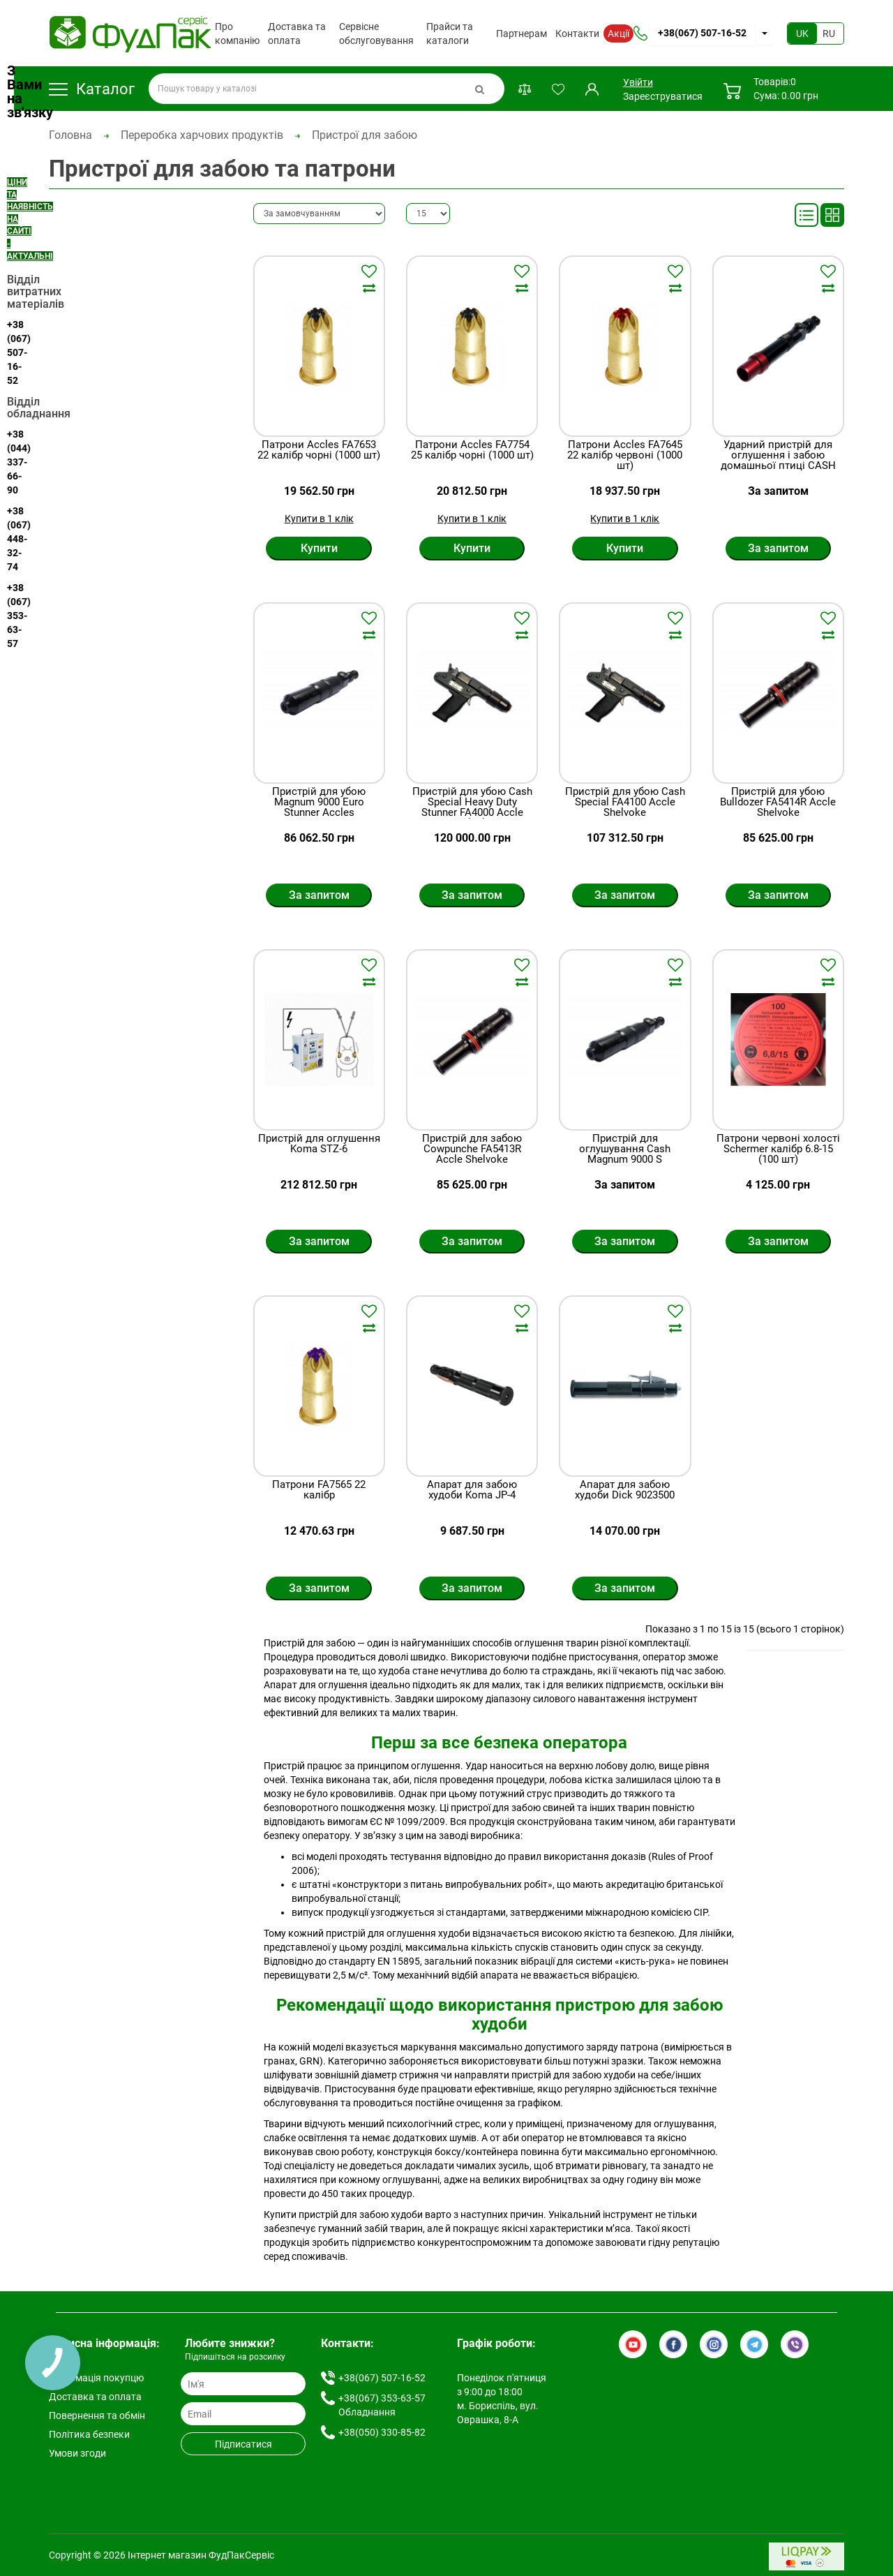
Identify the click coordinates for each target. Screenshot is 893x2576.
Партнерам (521, 33)
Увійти (637, 82)
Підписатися (243, 2444)
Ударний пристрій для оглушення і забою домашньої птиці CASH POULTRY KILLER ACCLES (778, 461)
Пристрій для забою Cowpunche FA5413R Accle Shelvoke (472, 1149)
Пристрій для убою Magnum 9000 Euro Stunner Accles (319, 802)
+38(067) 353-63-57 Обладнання (382, 2405)
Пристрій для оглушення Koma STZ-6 (319, 1144)
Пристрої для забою (364, 135)
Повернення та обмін (97, 2415)
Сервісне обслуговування (376, 33)
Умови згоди (77, 2453)
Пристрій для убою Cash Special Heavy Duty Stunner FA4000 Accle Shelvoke (472, 807)
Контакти (577, 33)
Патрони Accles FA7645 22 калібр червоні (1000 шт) (624, 455)
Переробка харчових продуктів (202, 135)
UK (802, 33)
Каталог (92, 89)
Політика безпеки (89, 2434)
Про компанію (237, 33)
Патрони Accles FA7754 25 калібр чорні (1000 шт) (472, 450)
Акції (618, 33)
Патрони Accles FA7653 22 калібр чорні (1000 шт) (318, 450)
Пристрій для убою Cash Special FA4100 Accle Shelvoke (625, 802)
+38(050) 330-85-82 (382, 2432)
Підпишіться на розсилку (235, 2357)
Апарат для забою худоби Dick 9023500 (625, 1490)
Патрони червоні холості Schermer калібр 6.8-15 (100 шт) (778, 1149)
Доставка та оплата (297, 33)
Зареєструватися (663, 96)
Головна (70, 135)
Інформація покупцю (96, 2377)
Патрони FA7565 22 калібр (319, 1490)
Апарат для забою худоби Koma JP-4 (472, 1490)
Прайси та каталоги (449, 33)
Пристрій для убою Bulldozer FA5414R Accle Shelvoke (778, 802)
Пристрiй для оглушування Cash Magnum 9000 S (624, 1149)
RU (829, 33)
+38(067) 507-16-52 (702, 32)
